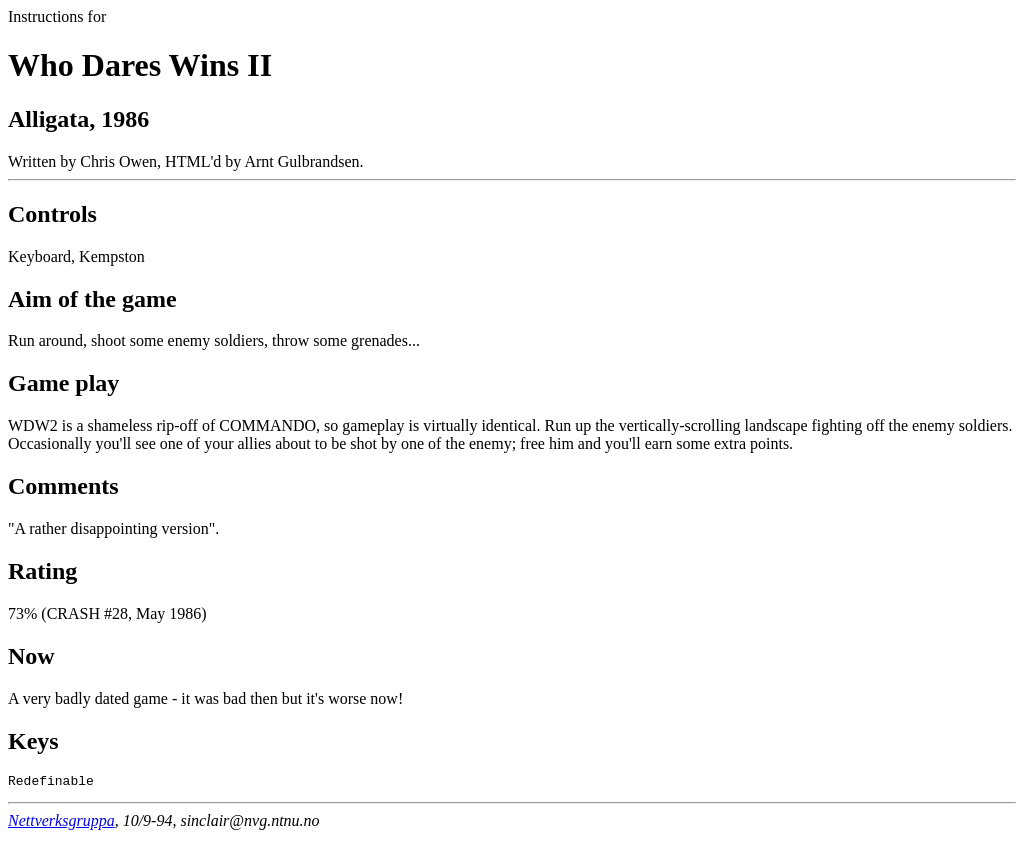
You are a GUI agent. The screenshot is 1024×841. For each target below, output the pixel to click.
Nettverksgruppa (61, 823)
